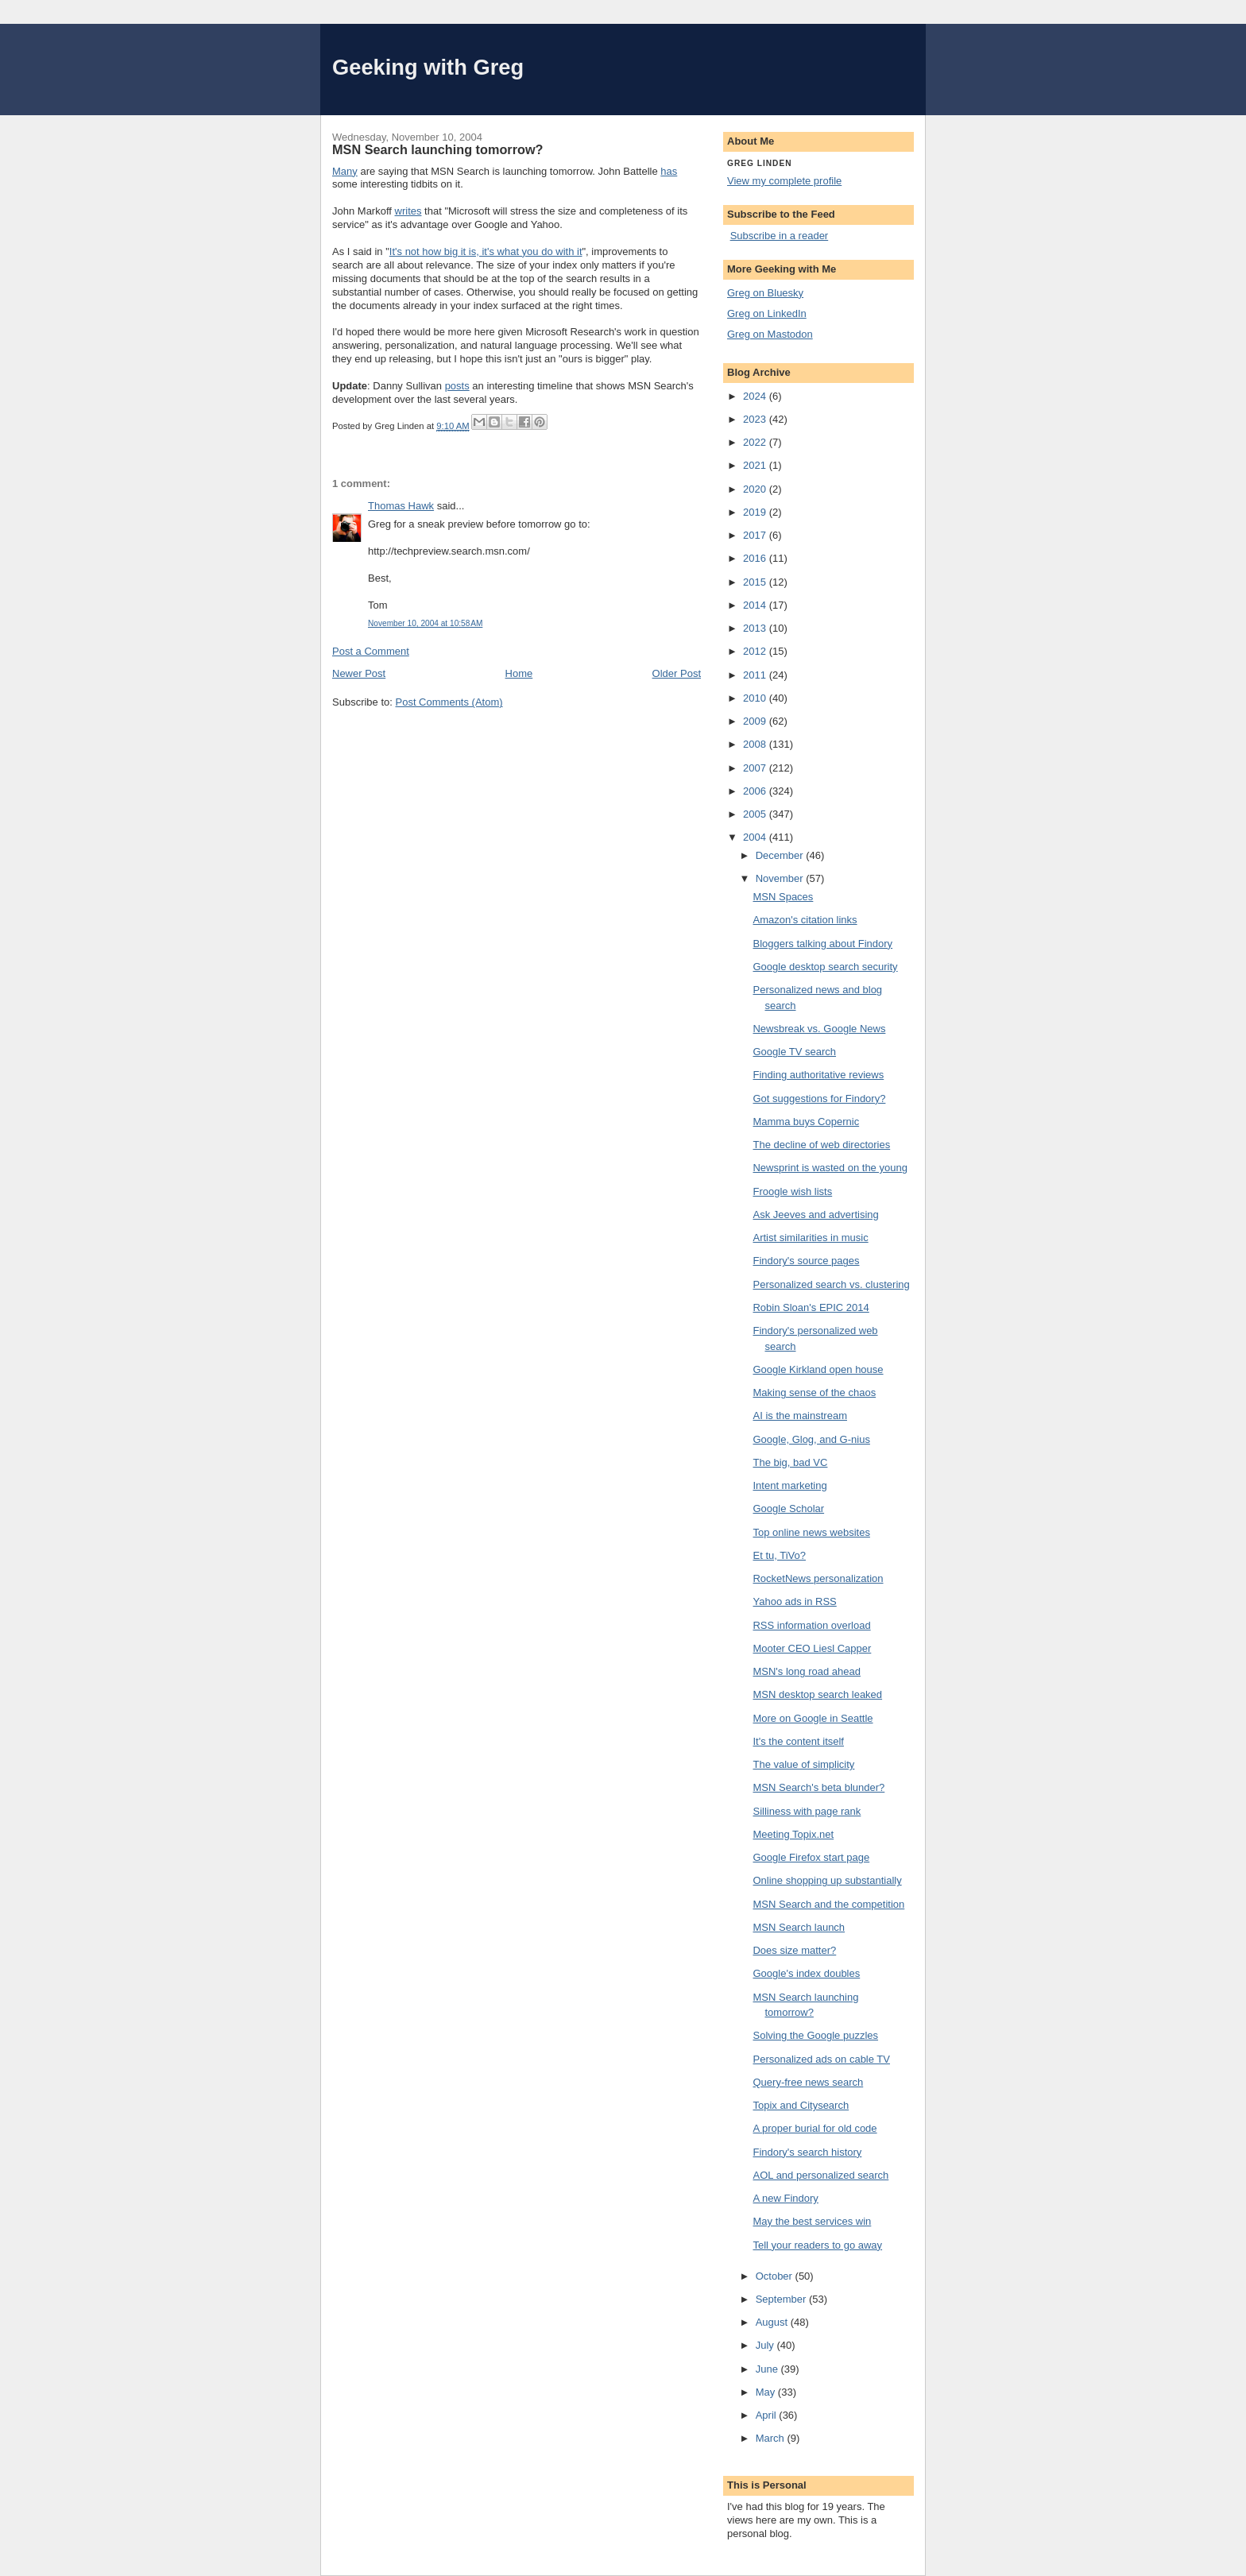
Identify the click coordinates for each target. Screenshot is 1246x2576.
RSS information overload (811, 1625)
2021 (756, 465)
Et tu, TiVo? (779, 1555)
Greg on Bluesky (765, 293)
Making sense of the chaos (814, 1392)
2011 (756, 675)
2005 (756, 814)
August (773, 2322)
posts (457, 386)
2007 (756, 768)
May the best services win (812, 2221)
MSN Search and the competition (828, 1904)
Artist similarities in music (810, 1238)
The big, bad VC (790, 1462)
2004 (756, 837)
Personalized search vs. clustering (831, 1284)
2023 (756, 419)
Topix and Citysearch (801, 2105)
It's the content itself (798, 1741)
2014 (756, 605)
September (782, 2299)
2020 (756, 489)
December (781, 855)
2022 (756, 442)
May (767, 2392)
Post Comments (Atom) (449, 702)
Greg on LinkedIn (767, 313)
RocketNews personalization (818, 1578)
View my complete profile (784, 181)
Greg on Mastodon (770, 334)
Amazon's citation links (805, 920)
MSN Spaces (783, 897)
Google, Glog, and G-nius (811, 1439)
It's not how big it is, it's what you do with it (485, 251)
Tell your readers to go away (817, 2245)
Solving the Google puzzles (815, 2035)
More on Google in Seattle (813, 1718)
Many (345, 171)
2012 (756, 651)
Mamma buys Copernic (806, 1121)
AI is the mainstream (800, 1415)
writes (408, 211)
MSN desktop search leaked (817, 1694)
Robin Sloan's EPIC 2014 (811, 1307)
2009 (756, 721)
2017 (756, 535)
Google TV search (794, 1052)
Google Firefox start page (811, 1857)
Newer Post (358, 673)
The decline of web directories (821, 1145)
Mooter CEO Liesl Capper (812, 1648)
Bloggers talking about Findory (822, 944)
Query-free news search (808, 2082)
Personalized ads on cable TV (821, 2059)
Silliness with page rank (807, 1811)
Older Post (676, 673)
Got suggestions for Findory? (819, 1098)
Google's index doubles (806, 1973)
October (775, 2276)
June (768, 2369)
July (766, 2345)
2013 (756, 628)
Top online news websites (811, 1532)
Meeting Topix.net (793, 1834)
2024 (756, 396)
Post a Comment (370, 651)
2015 (756, 582)
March (771, 2438)
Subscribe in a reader (779, 236)
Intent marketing (789, 1485)
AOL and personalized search (820, 2175)
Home (519, 673)
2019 (756, 512)
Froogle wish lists (792, 1191)
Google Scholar (788, 1508)
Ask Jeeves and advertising (815, 1214)
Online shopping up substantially (827, 1880)
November (781, 878)
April (768, 2415)
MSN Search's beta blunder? (818, 1787)
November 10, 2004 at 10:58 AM (425, 623)
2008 (756, 744)
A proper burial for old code (814, 2128)
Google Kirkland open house (818, 1369)
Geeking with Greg (428, 67)
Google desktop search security (825, 967)
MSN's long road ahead (806, 1671)
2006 (756, 791)
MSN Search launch (799, 1927)
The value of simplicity (803, 1764)
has (668, 171)
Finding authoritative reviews (818, 1075)
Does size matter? (794, 1950)
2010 (756, 698)
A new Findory (785, 2198)
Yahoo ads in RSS (794, 1601)
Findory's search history (807, 2152)
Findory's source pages (806, 1261)
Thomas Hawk (401, 506)
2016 (756, 558)
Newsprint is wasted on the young (830, 1168)
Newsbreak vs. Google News (819, 1029)
